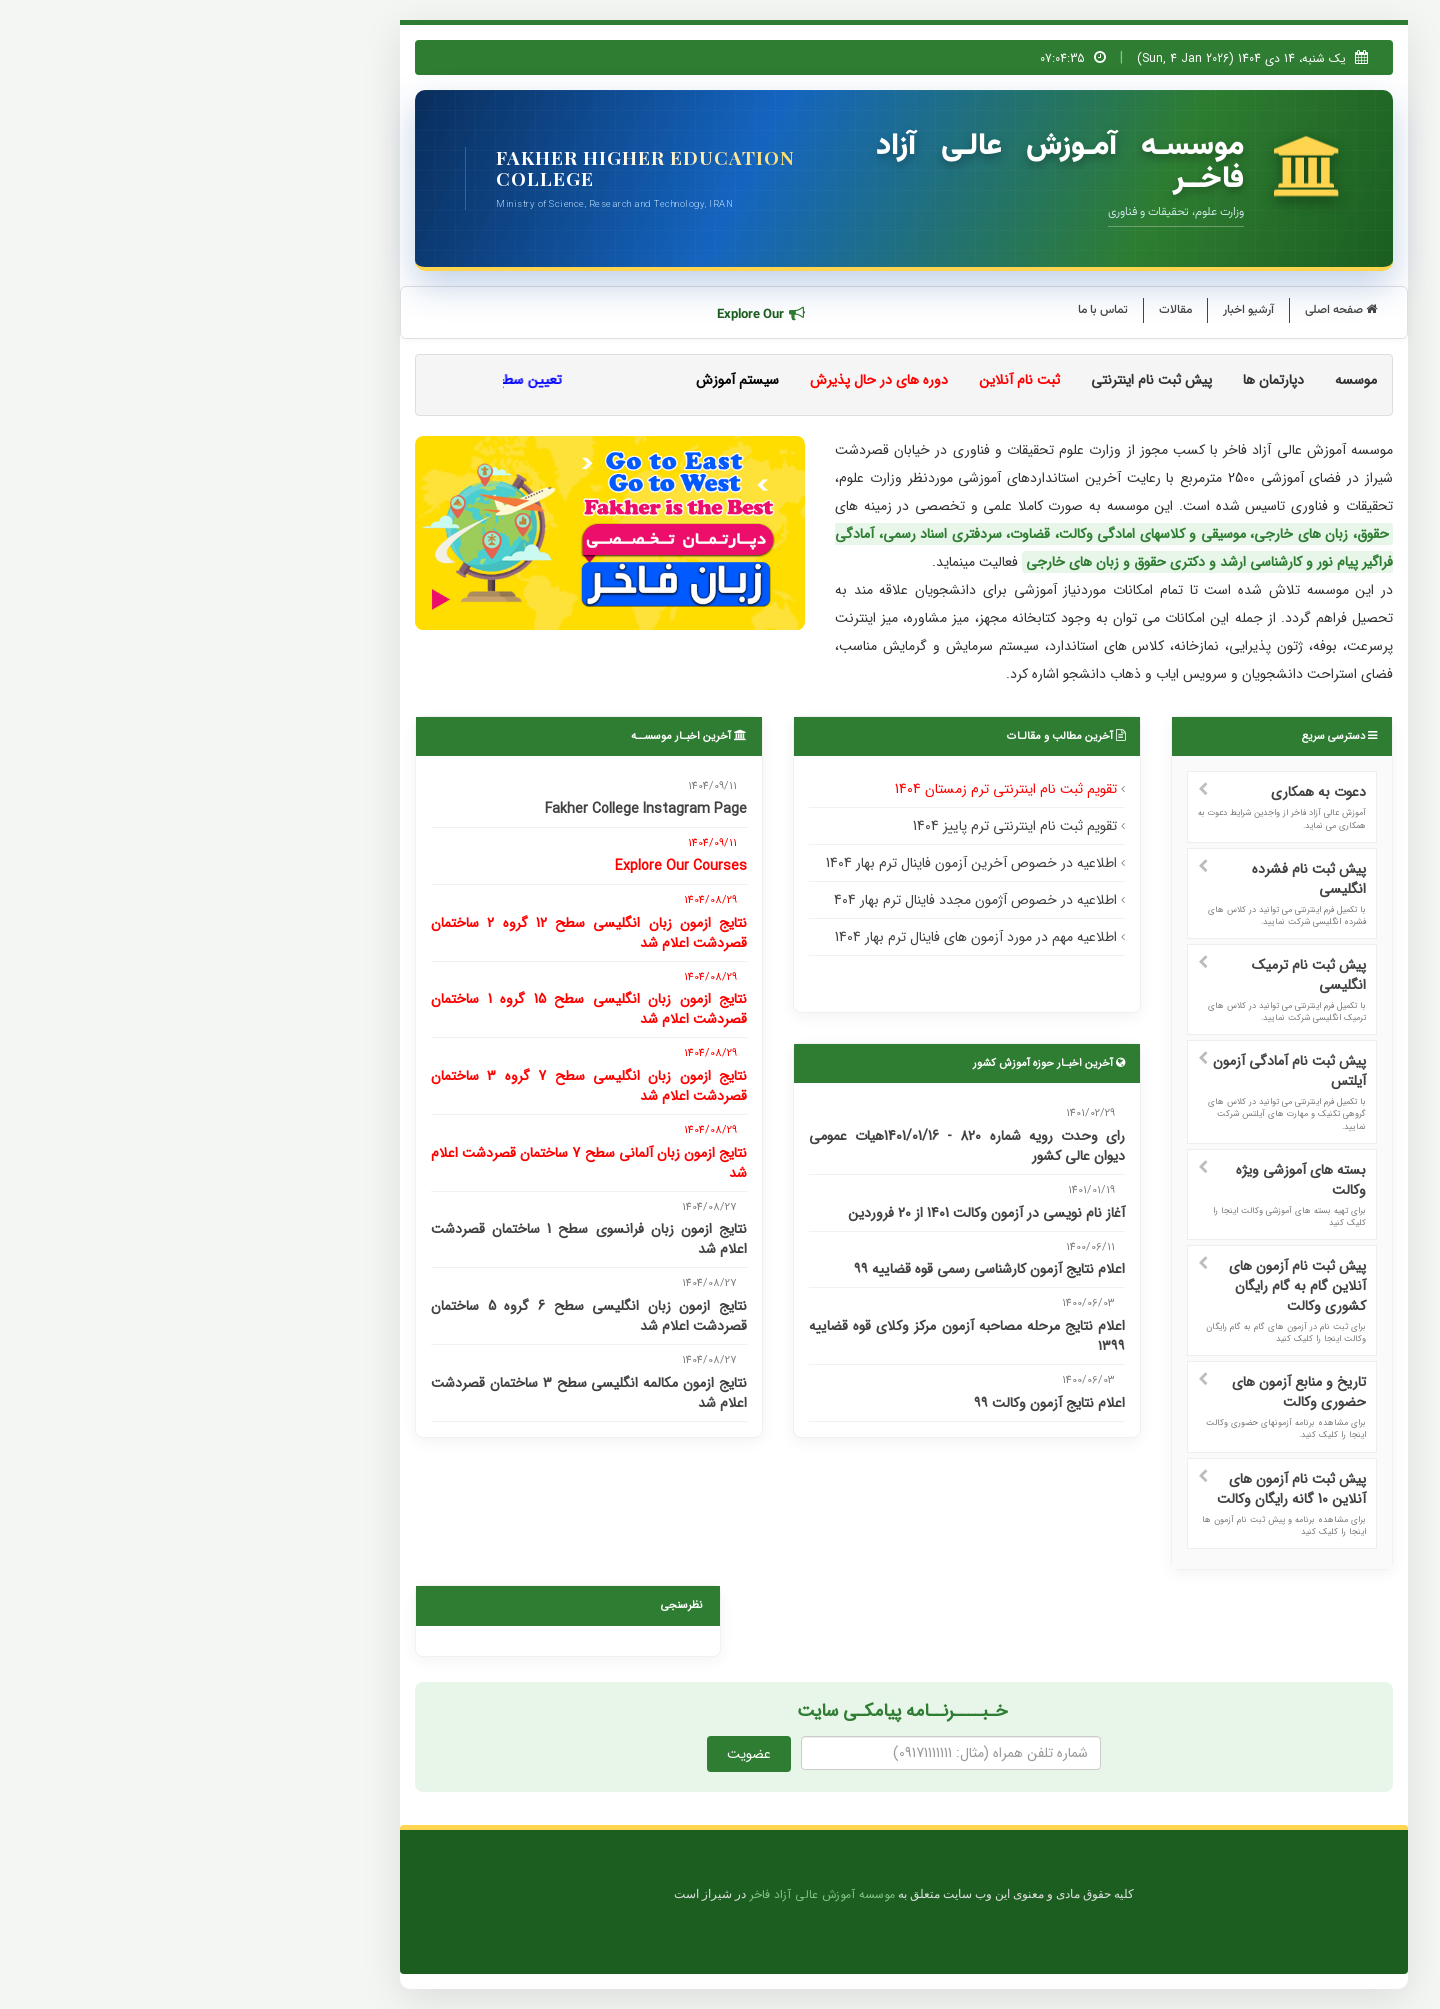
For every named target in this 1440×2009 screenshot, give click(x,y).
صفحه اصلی (1157, 310)
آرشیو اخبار (1064, 310)
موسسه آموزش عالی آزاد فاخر (638, 1895)
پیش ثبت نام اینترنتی (967, 380)
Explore (578, 315)
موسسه (1172, 380)
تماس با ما (919, 310)
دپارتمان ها (1089, 380)
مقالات (991, 310)
